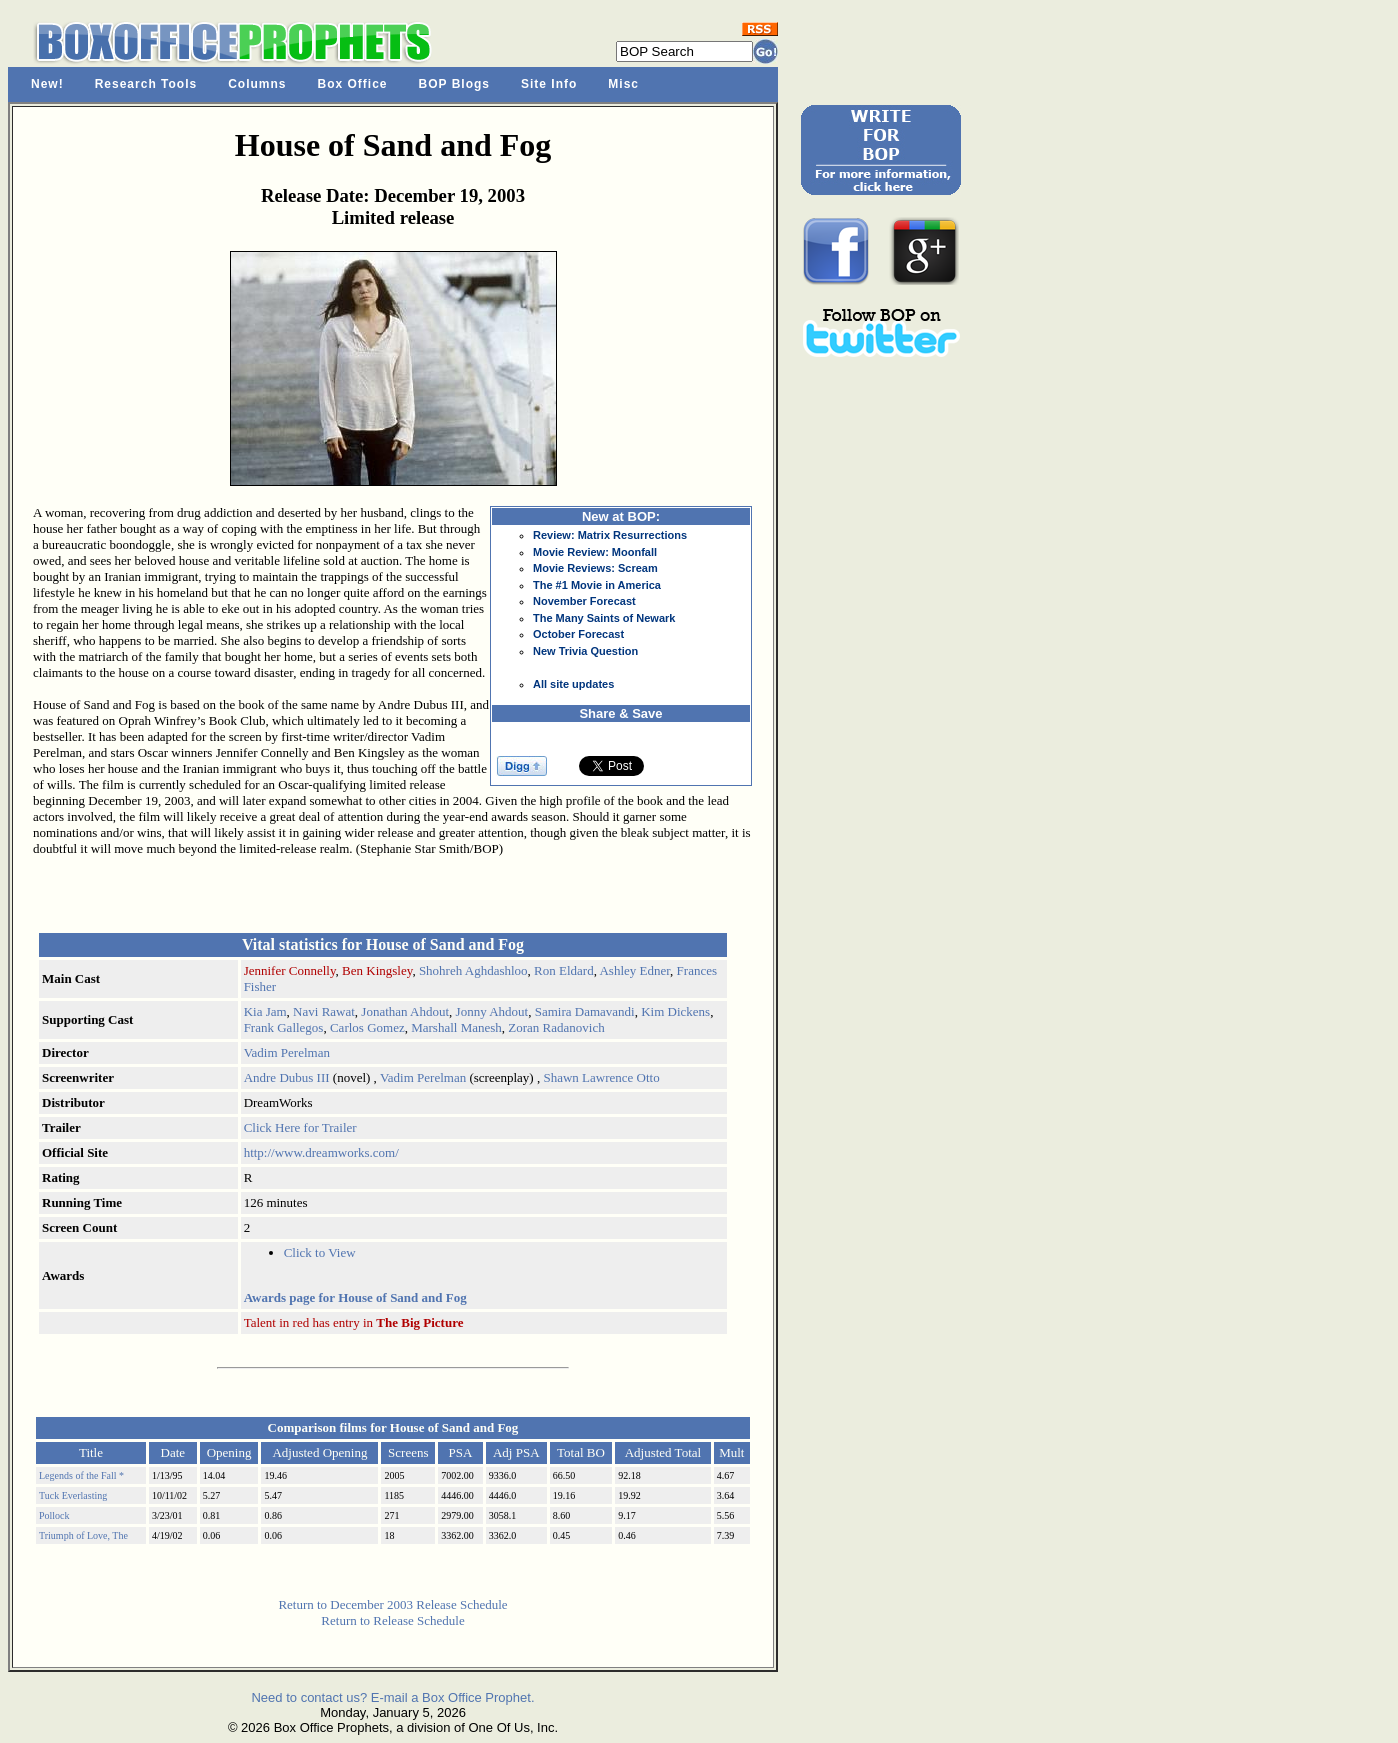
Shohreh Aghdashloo (473, 970)
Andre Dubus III (287, 1077)
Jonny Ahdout (492, 1011)
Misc (623, 84)
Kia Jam (265, 1011)
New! (47, 84)
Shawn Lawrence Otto (601, 1077)
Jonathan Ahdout (405, 1011)
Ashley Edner (634, 970)
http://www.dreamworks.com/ (321, 1152)
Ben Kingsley (377, 970)
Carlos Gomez (367, 1027)
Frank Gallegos (284, 1027)
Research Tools (146, 84)
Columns (257, 84)
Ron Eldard (564, 970)
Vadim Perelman (287, 1052)
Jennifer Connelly (290, 970)
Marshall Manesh (456, 1027)
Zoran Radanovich (556, 1027)
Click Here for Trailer (300, 1127)
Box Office (353, 84)
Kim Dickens (675, 1011)
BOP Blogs (454, 84)
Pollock (54, 1515)
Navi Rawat (324, 1011)
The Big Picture (419, 1322)
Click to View (320, 1252)
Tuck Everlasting (73, 1495)
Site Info (549, 84)
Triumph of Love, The (83, 1535)
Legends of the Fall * (81, 1475)
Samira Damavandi (585, 1011)
